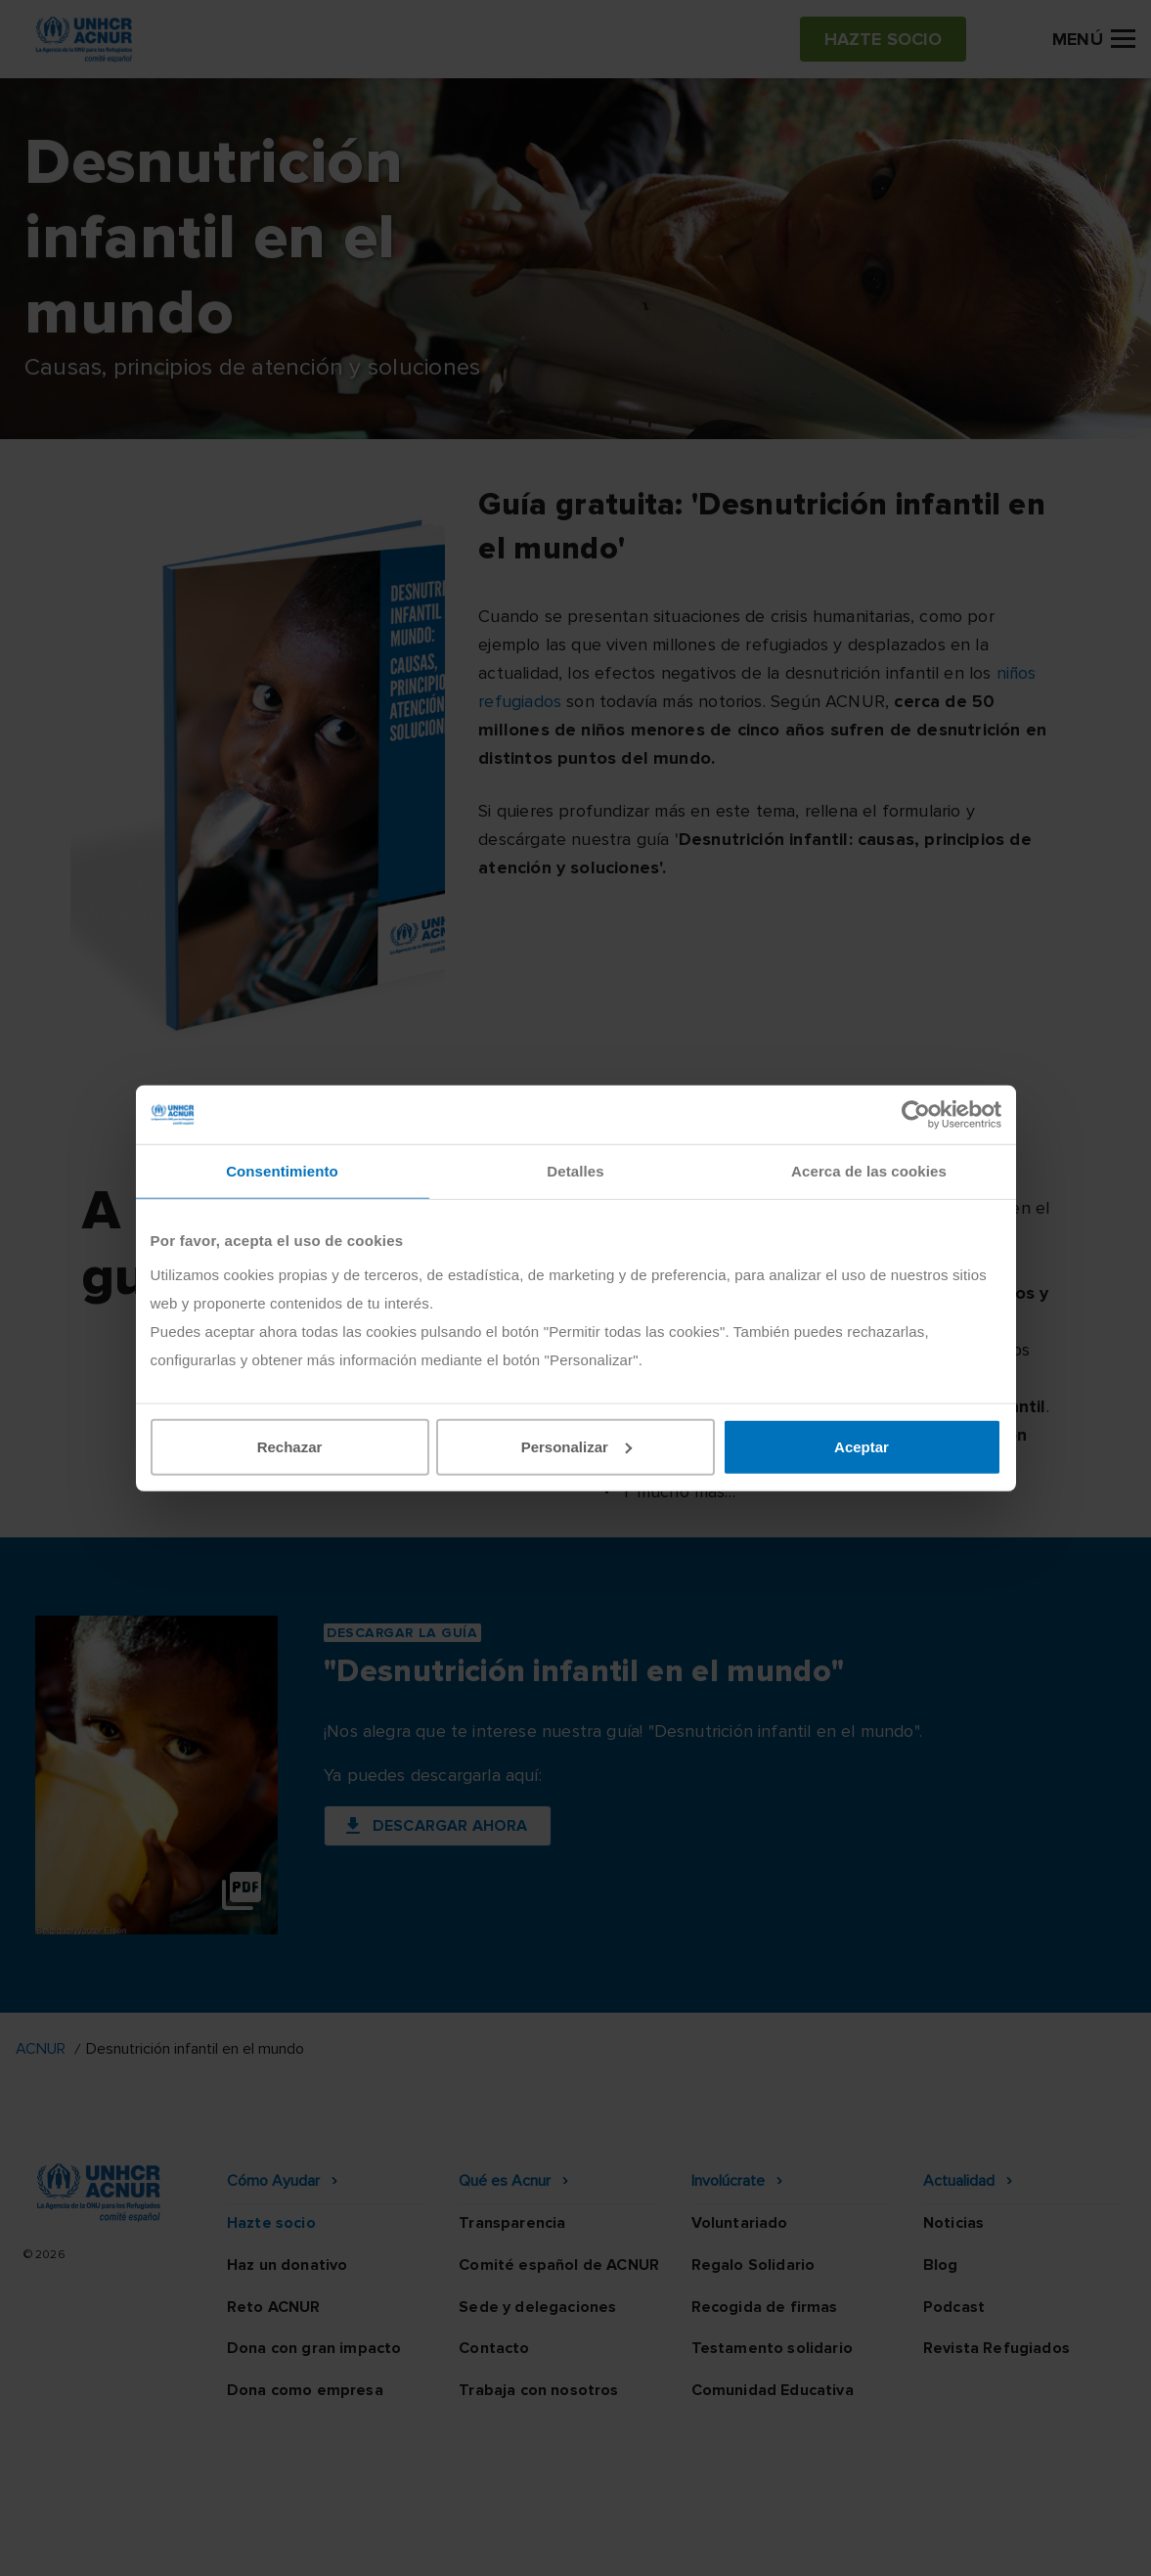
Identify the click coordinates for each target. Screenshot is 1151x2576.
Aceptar (861, 1446)
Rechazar (290, 1446)
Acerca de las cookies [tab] (869, 1171)
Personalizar (576, 1446)
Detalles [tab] (575, 1171)
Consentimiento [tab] (282, 1171)
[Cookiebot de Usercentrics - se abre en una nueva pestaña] (915, 1115)
